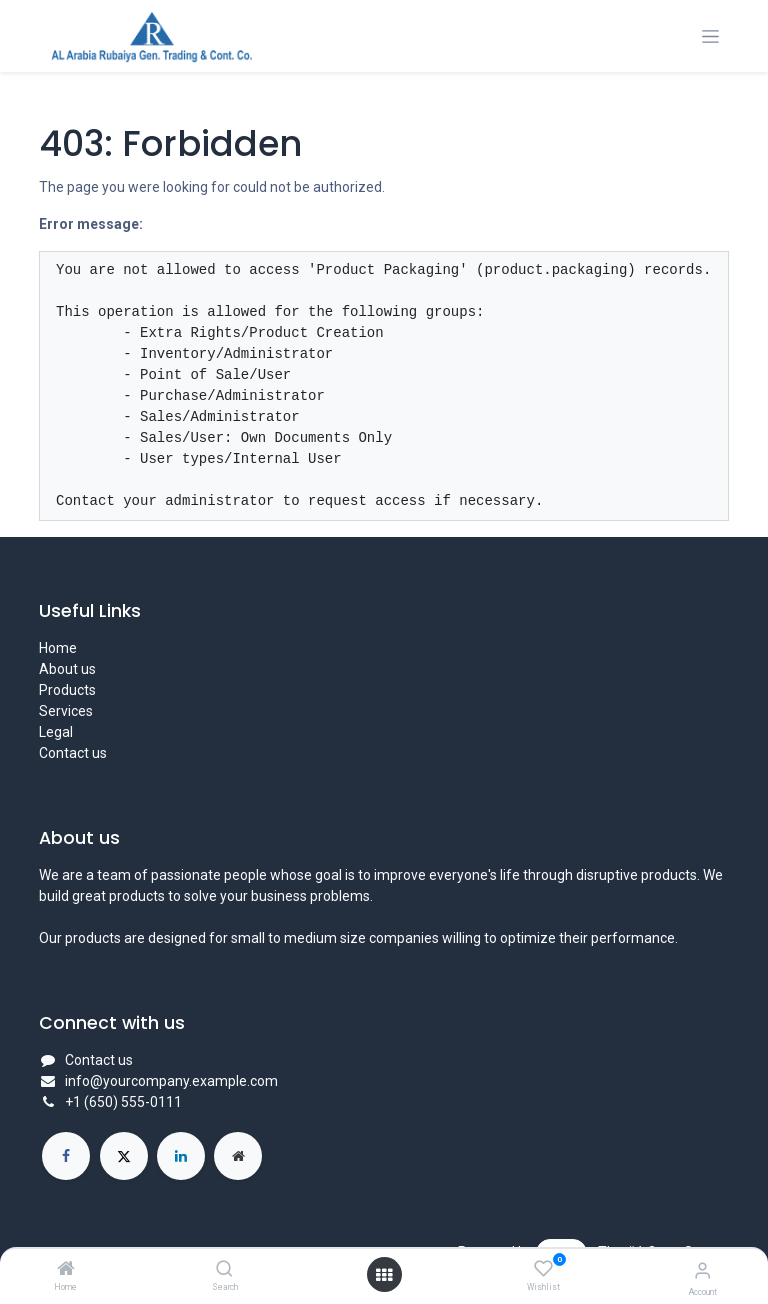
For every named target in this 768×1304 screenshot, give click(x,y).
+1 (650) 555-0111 (123, 1102)
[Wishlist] (543, 1269)
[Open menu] (384, 1275)
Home (58, 648)
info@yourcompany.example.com (171, 1081)
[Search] (224, 1270)
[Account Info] (702, 1270)
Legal (56, 732)
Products (67, 690)
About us (67, 669)
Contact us (73, 753)
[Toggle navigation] (710, 36)
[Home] (66, 1270)
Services (66, 711)
